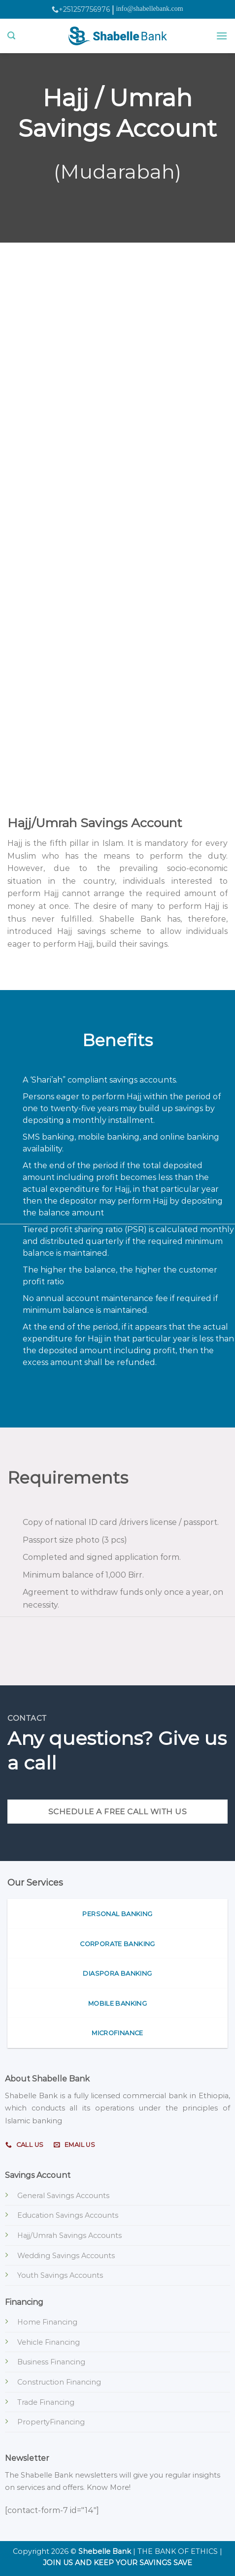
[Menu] (222, 36)
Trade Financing (45, 2402)
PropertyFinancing (51, 2422)
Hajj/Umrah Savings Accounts (69, 2235)
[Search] (11, 35)
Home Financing (47, 2322)
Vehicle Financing (48, 2342)
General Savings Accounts (63, 2195)
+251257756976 (81, 9)
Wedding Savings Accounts (66, 2255)
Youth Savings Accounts (60, 2275)
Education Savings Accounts (67, 2215)
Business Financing (51, 2362)
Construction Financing (59, 2382)
